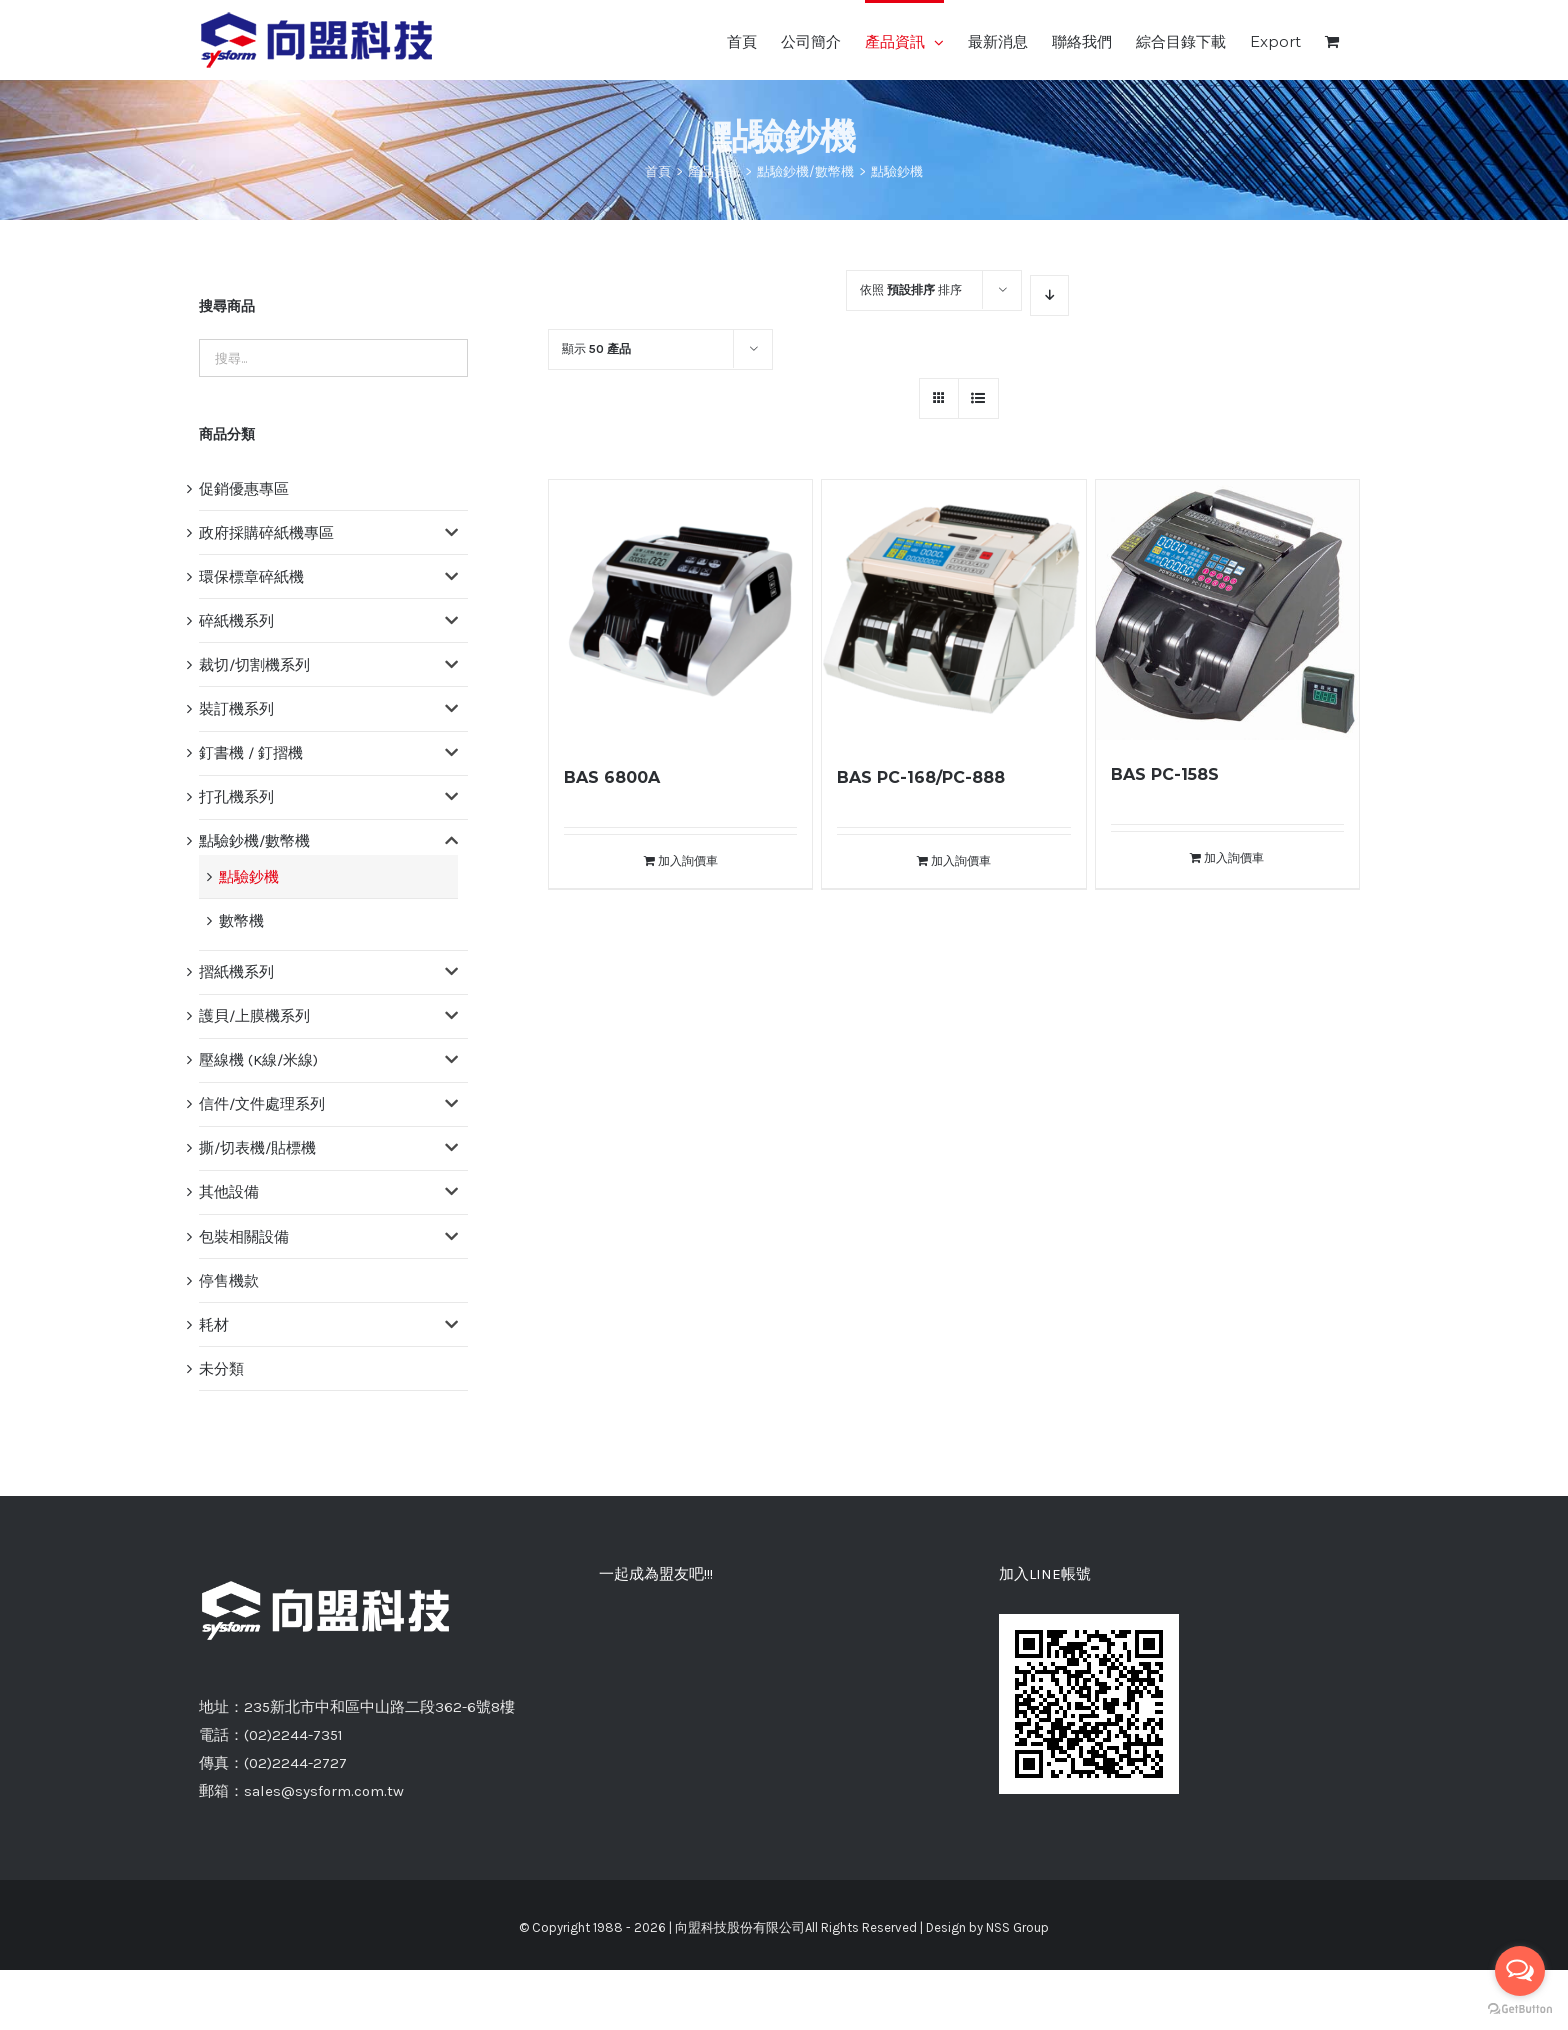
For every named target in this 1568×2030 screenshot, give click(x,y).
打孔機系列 (236, 797)
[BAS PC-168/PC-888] (953, 611)
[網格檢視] (978, 398)
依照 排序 (911, 290)
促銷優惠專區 (244, 489)
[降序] (1049, 295)
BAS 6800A (612, 777)
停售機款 (229, 1281)
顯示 (596, 349)
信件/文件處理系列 (262, 1104)
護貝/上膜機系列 (254, 1016)
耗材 (214, 1325)
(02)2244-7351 (293, 1735)
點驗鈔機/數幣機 (254, 841)
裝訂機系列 (236, 709)
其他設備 (229, 1192)
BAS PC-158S (1165, 774)
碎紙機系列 (236, 621)
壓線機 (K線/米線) (258, 1060)
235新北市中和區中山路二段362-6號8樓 (379, 1707)
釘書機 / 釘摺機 (251, 753)
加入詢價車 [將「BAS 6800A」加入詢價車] (688, 861)
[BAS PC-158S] (1227, 610)
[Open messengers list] (1520, 1971)
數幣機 (241, 921)
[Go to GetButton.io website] (1520, 2009)
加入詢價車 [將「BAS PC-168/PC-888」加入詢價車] (961, 861)
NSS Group (1017, 1927)
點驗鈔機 (249, 877)
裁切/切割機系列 (254, 665)
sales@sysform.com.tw (324, 1791)
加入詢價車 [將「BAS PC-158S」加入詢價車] (1234, 858)
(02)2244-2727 (295, 1763)
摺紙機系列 (236, 972)
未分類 (221, 1369)
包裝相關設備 (244, 1237)
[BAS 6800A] (680, 611)
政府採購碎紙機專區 (266, 533)
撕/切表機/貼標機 (257, 1148)
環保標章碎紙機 (251, 577)
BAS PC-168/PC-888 (921, 777)
